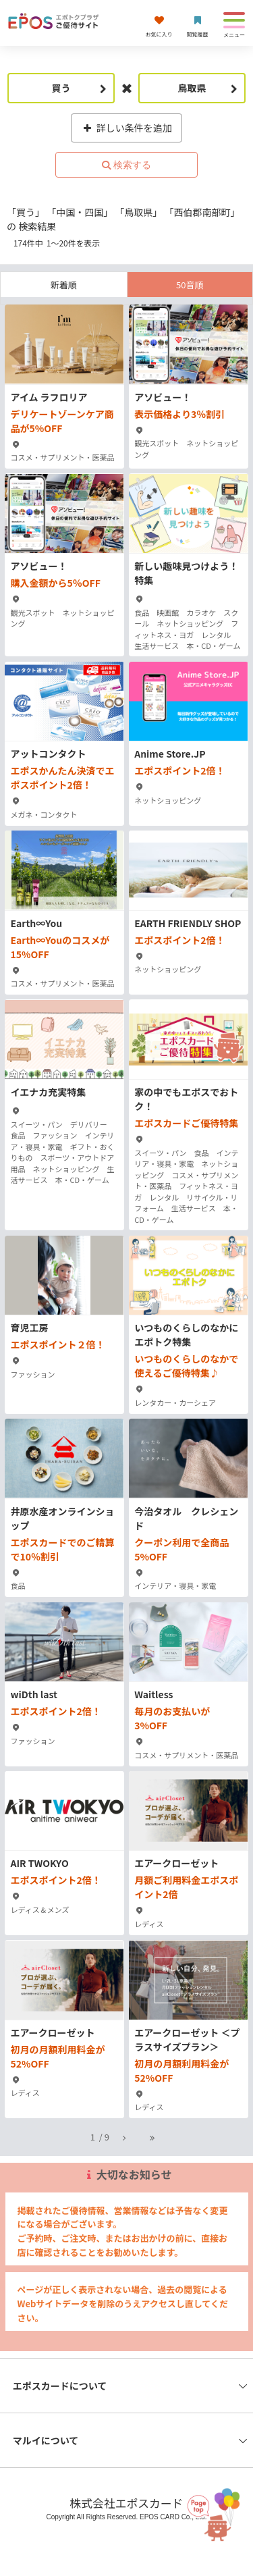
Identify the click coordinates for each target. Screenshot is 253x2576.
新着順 (64, 284)
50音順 (189, 284)
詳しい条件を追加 (126, 127)
